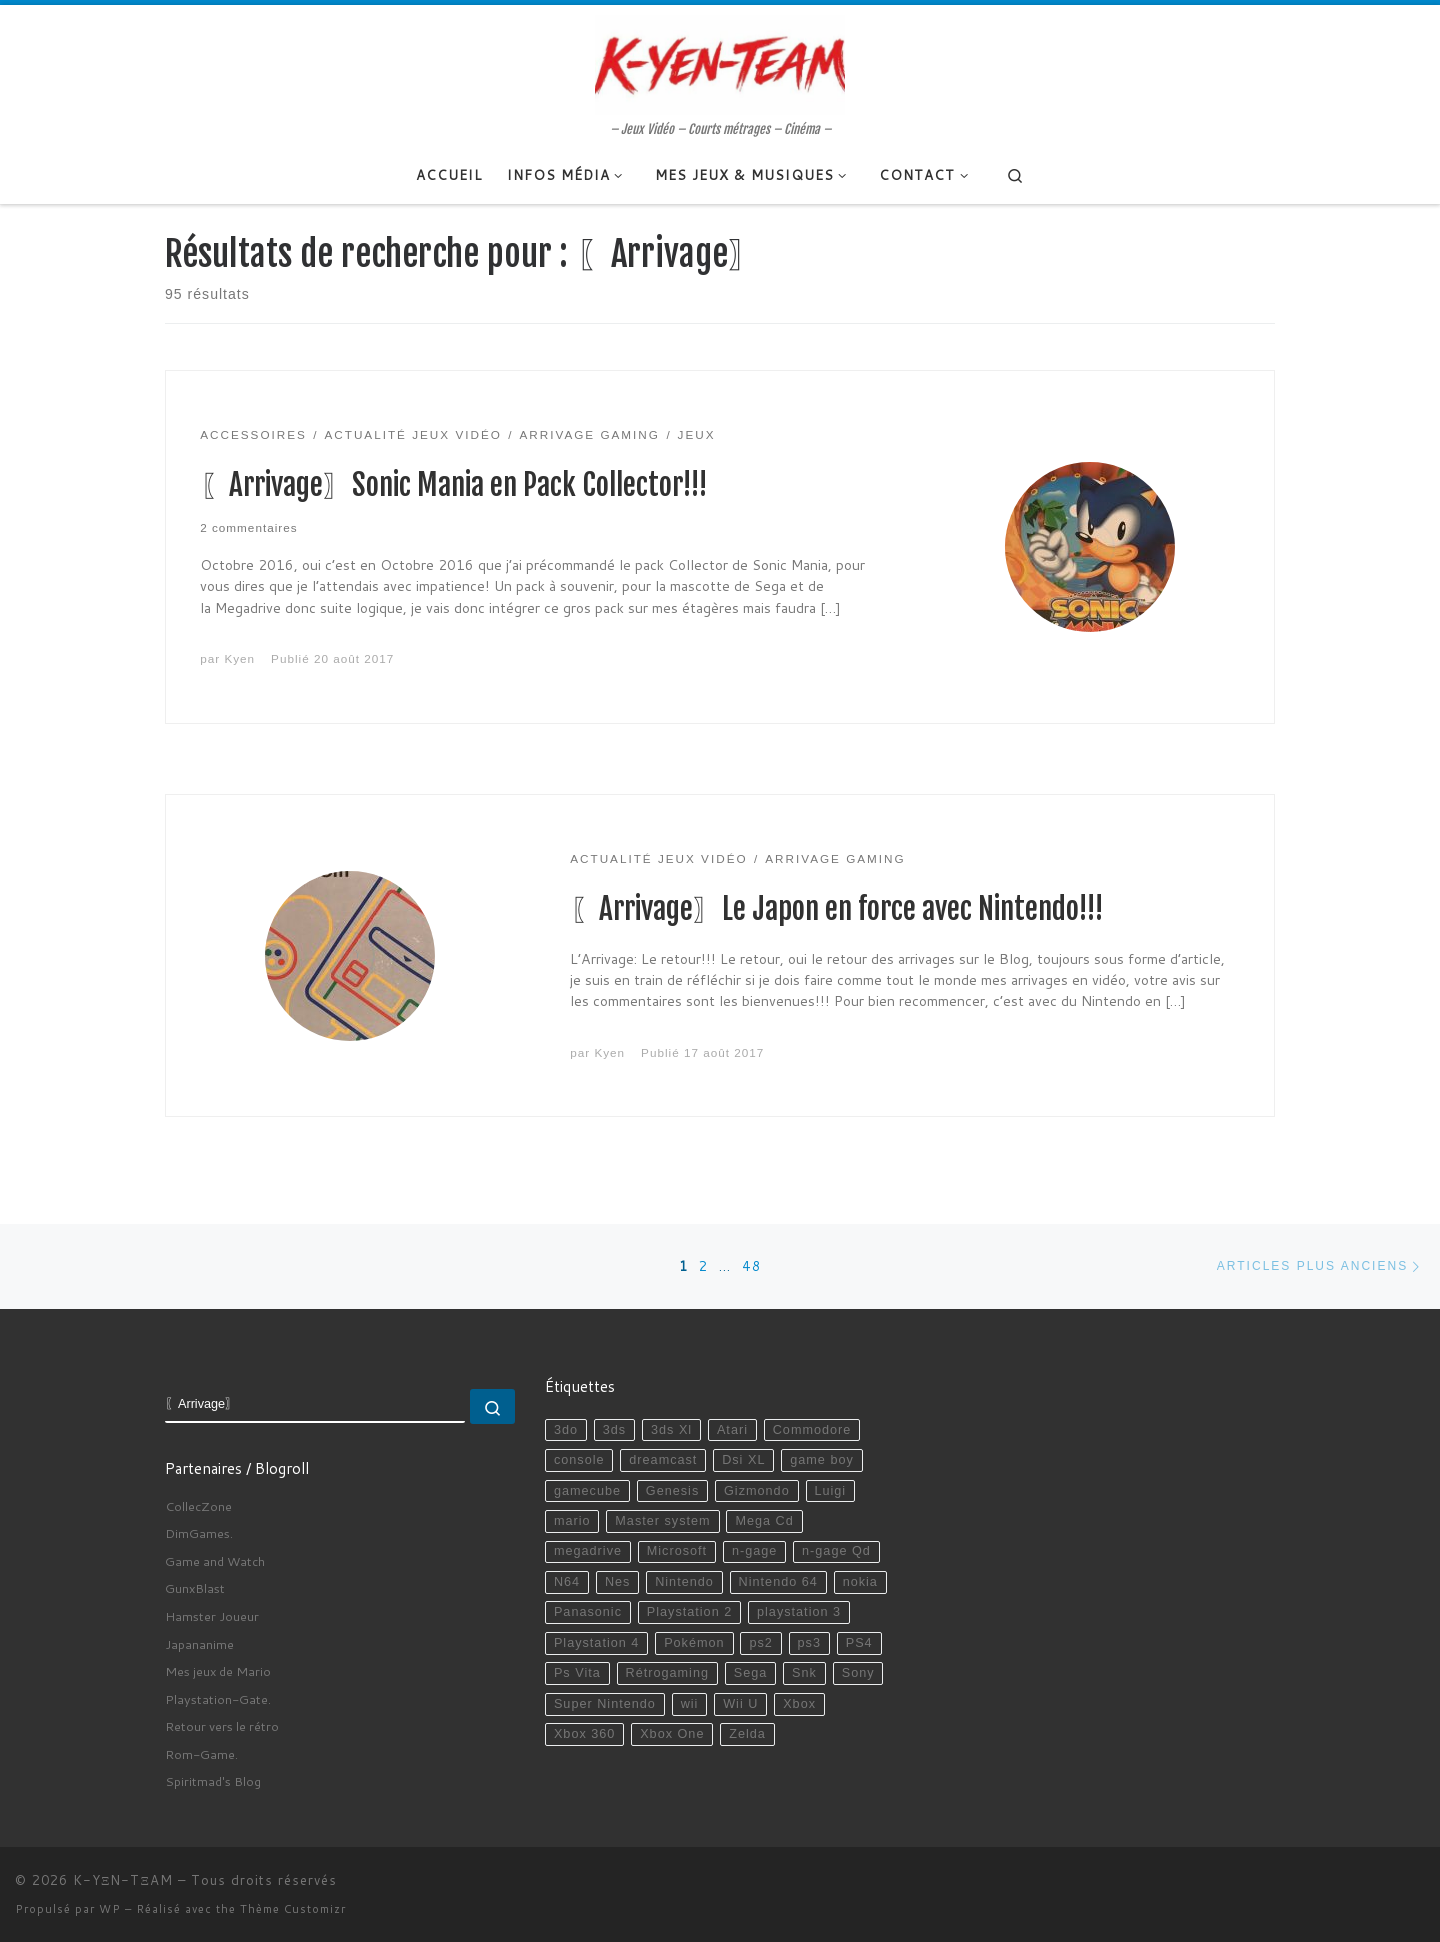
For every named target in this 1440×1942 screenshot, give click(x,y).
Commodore (812, 1430)
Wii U (740, 1704)
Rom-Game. (201, 1754)
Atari (732, 1430)
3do (566, 1430)
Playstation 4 (596, 1643)
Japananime (199, 1644)
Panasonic (588, 1612)
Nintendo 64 (778, 1582)
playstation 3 (799, 1612)
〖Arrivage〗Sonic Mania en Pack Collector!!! (454, 485)
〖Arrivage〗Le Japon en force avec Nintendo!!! (837, 909)
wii (690, 1704)
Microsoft (677, 1551)
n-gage (754, 1551)
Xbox (799, 1704)
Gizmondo (757, 1491)
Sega (751, 1673)
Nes (618, 1582)
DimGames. (199, 1533)
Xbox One (672, 1734)
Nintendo (684, 1582)
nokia (860, 1582)
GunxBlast (195, 1588)
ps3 (809, 1643)
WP (110, 1909)
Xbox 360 (584, 1734)
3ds (614, 1430)
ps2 (760, 1643)
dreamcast (663, 1460)
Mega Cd (764, 1521)
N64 (567, 1582)
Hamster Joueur (212, 1616)
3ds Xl (671, 1430)
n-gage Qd (836, 1551)
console (579, 1460)
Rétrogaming (667, 1673)
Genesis (672, 1491)
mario (572, 1521)
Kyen (239, 658)
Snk (804, 1673)
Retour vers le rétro (222, 1726)
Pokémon (694, 1643)
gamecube (587, 1491)
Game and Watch (215, 1561)
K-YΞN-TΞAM (123, 1880)
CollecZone (198, 1506)
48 (752, 1265)
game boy (822, 1460)
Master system (662, 1521)
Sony (858, 1673)
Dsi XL (743, 1460)
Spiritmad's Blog (213, 1781)
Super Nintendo (605, 1704)
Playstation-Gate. (218, 1699)
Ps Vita (577, 1673)
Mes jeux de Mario (218, 1671)
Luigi (830, 1491)
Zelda (747, 1734)
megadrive (588, 1551)
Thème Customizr (293, 1909)
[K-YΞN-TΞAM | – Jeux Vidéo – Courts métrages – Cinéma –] (720, 63)
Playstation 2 (689, 1612)
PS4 (859, 1643)
